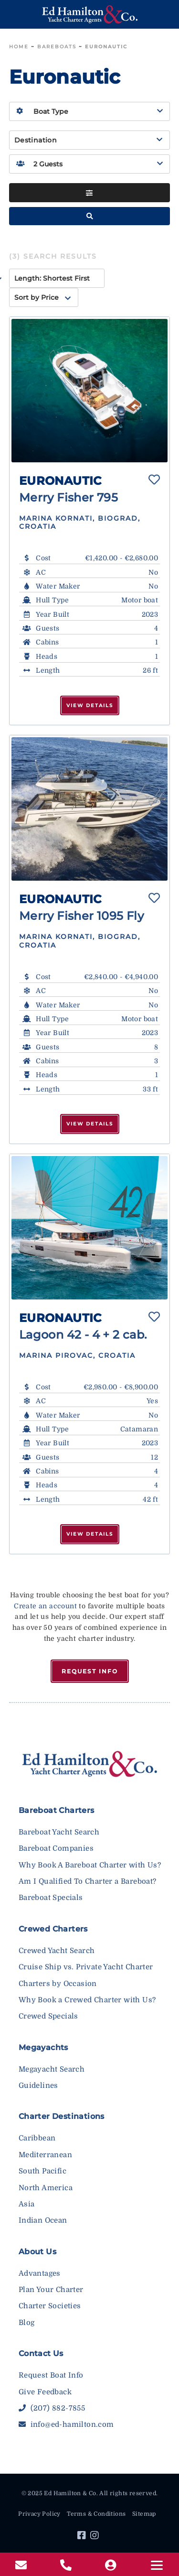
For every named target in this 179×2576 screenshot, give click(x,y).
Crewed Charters (53, 1928)
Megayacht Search (51, 2069)
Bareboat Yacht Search (59, 1832)
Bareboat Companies (56, 1848)
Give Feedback (45, 2392)
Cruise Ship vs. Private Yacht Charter (86, 1967)
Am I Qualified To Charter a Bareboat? (88, 1881)
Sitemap (144, 2514)
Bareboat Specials (51, 1897)
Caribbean (37, 2138)
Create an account (45, 1606)
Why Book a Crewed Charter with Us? (87, 2000)
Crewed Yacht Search (57, 1950)
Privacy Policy (39, 2514)
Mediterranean (45, 2154)
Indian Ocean (43, 2220)
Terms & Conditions (96, 2514)
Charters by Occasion (58, 1983)
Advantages (40, 2273)
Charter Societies (50, 2306)
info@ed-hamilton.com (66, 2424)
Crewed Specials (48, 2016)
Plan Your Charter (51, 2289)
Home (19, 47)
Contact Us (41, 2353)
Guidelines (38, 2085)
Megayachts (43, 2047)
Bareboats (56, 47)
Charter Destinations (62, 2116)
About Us (37, 2251)
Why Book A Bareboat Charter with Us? (90, 1865)
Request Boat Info (51, 2375)
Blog (27, 2322)
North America (46, 2187)
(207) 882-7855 (52, 2408)
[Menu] (156, 2565)
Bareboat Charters (57, 1810)
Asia (27, 2204)
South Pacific (42, 2171)
